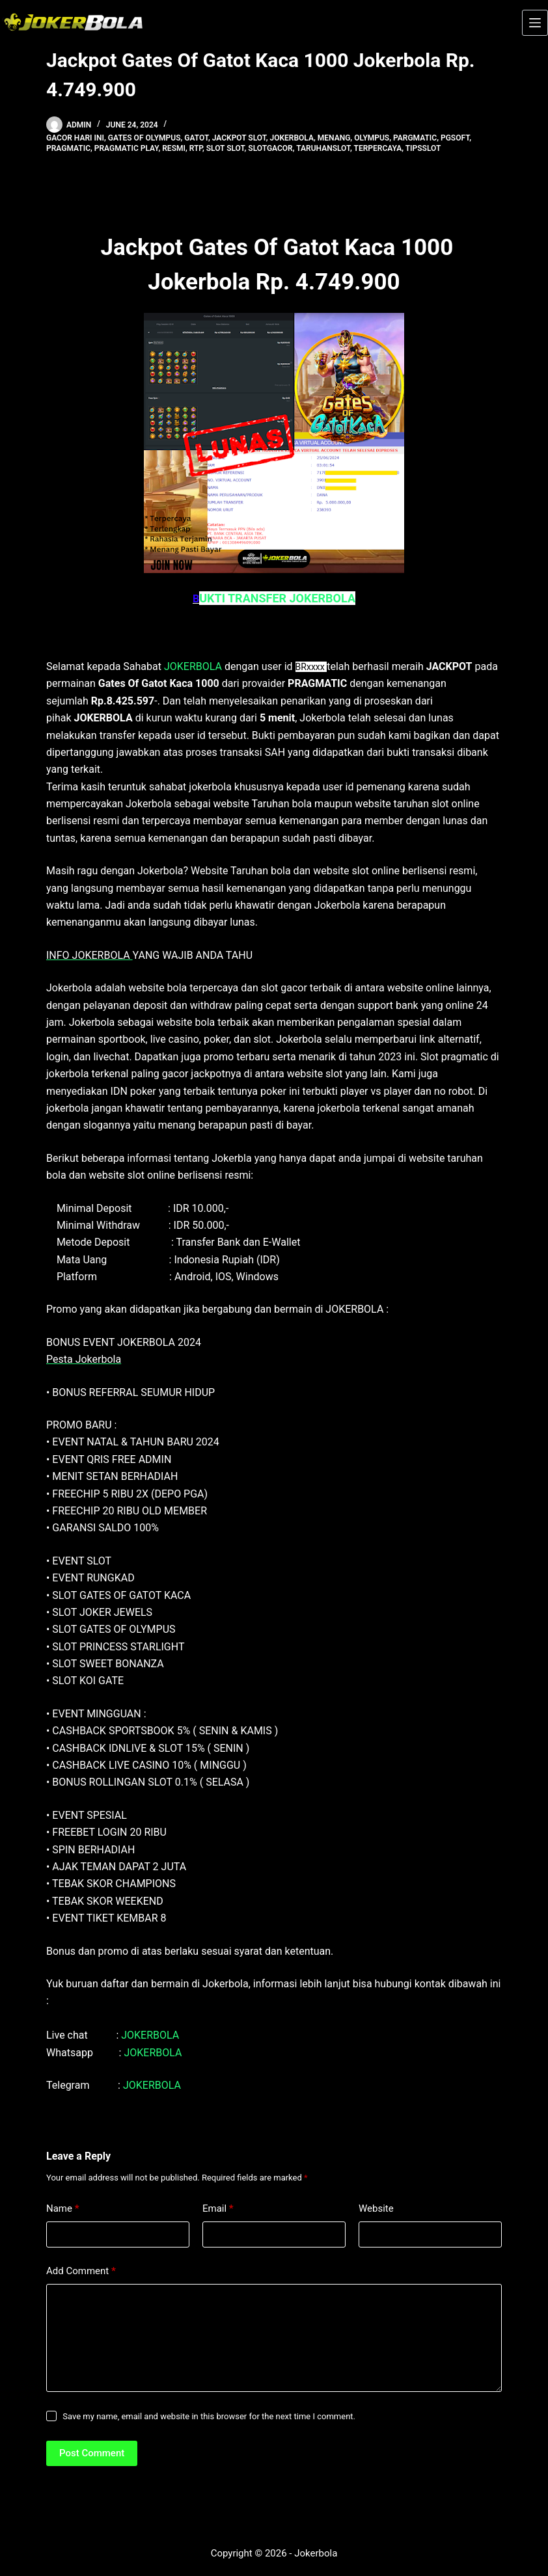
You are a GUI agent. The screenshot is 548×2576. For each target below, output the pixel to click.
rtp (195, 148)
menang (334, 137)
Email (218, 2209)
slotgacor (270, 148)
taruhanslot (323, 148)
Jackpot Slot (239, 137)
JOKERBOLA (193, 666)
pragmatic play (126, 148)
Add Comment (81, 2271)
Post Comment (91, 2453)
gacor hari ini (75, 137)
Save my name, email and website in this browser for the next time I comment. (208, 2416)
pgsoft (455, 137)
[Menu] (535, 23)
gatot (196, 137)
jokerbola (292, 137)
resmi (173, 148)
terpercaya (378, 148)
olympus (371, 137)
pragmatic (68, 148)
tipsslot (423, 148)
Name (62, 2209)
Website (376, 2208)
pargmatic (415, 137)
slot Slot (225, 148)
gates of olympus (144, 137)
